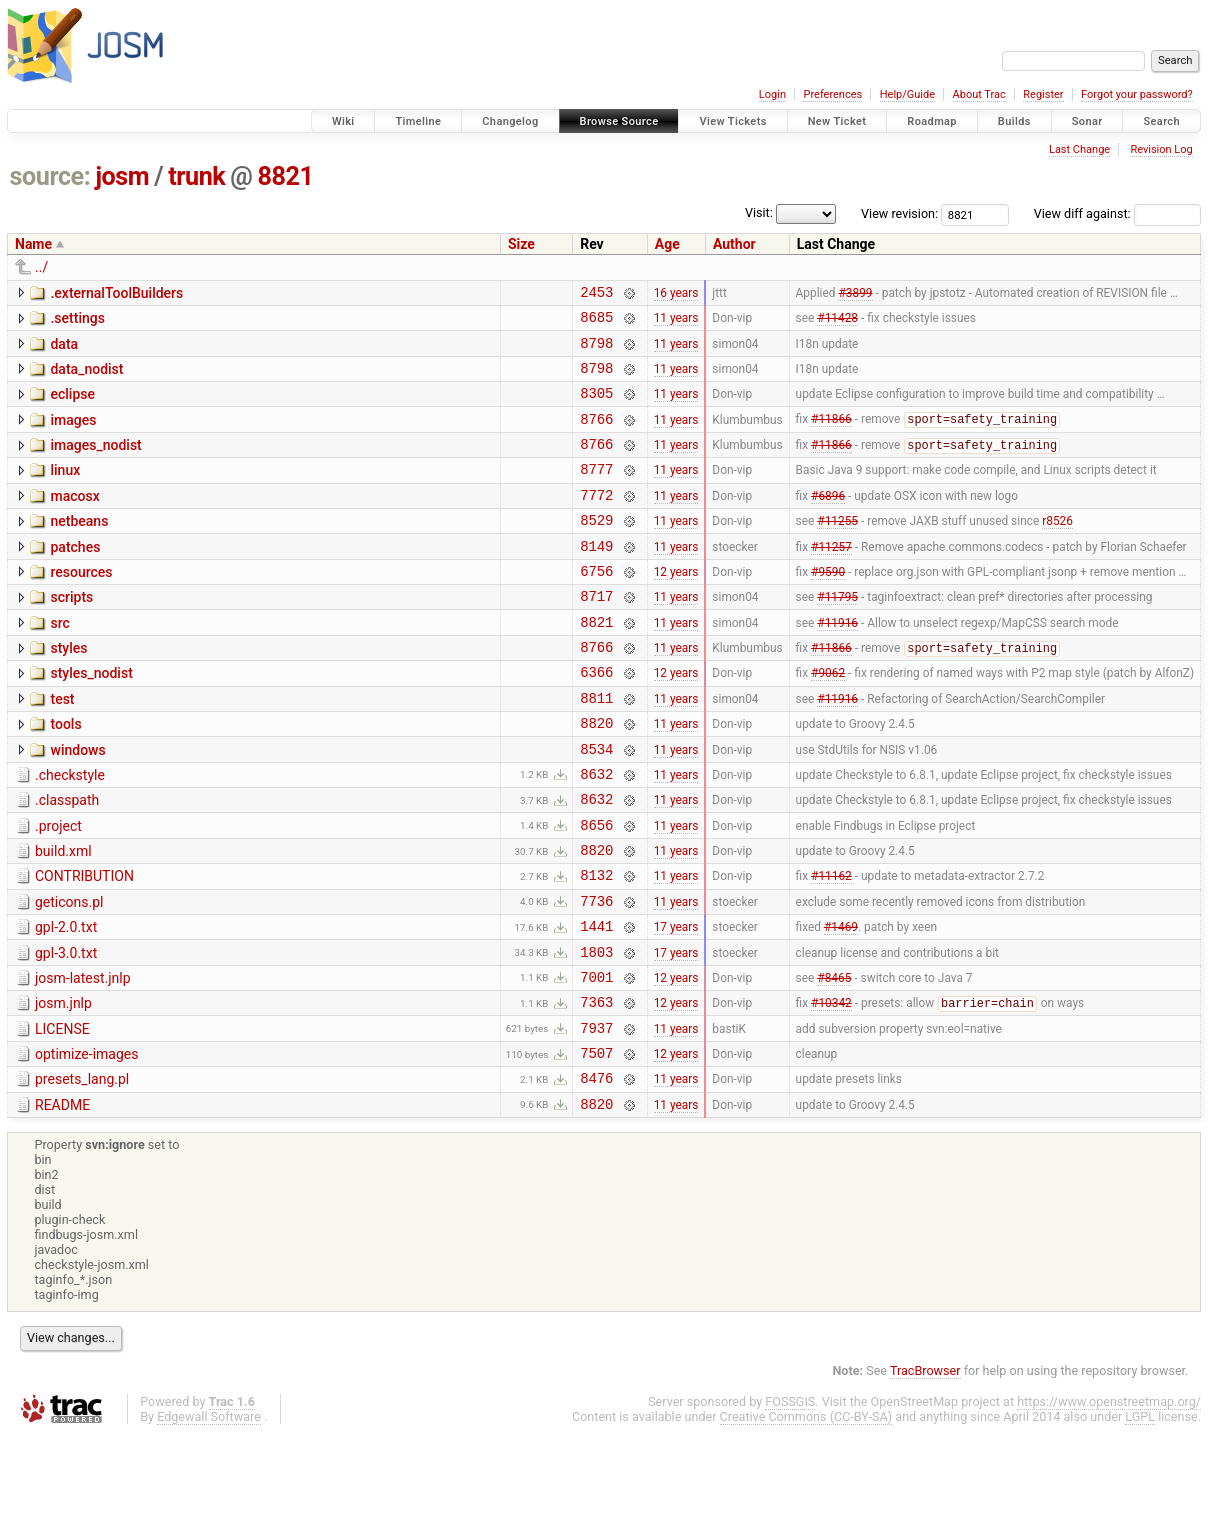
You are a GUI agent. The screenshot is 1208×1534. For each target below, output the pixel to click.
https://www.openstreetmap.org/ (1109, 1500)
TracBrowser (925, 1469)
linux (65, 491)
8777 (596, 492)
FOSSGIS (790, 1500)
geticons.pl (69, 974)
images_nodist (95, 463)
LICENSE (62, 1116)
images (73, 435)
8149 (596, 578)
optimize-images (86, 1144)
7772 (596, 521)
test (62, 747)
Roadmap (932, 121)
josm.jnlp (63, 1087)
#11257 (831, 578)
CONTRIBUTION (84, 945)
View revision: (899, 213)
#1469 (841, 1004)
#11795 (837, 635)
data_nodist (86, 378)
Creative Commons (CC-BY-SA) (806, 1515)
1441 (596, 1003)
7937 (596, 1117)
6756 (596, 606)
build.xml (63, 917)
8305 (596, 407)
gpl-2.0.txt (66, 1002)
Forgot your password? (1137, 94)
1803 (596, 1032)
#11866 (831, 437)
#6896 (828, 521)
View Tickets (732, 121)
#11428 (837, 323)
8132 (596, 946)
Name (33, 244)
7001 (596, 1060)
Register (1043, 94)
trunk (196, 176)
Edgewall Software (209, 1515)
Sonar (1087, 121)
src (59, 662)
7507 (596, 1145)
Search (1161, 121)
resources (81, 605)
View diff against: (1117, 213)
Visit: (759, 212)
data (64, 350)
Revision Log (1161, 149)
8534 (596, 805)
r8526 (1057, 550)
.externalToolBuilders (116, 293)
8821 (286, 176)
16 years (676, 294)
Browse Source (619, 121)
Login (772, 94)
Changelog (510, 121)
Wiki (343, 121)
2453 (596, 294)
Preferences (832, 94)
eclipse (72, 406)
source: (50, 176)
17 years (676, 1004)
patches (75, 577)
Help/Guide (907, 94)
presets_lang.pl (82, 1172)
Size (521, 244)
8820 (596, 776)
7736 (596, 975)
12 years (676, 606)
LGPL (1140, 1515)
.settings (77, 321)
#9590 (828, 606)
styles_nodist (91, 718)
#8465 (834, 1060)
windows (77, 804)
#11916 (837, 663)
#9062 (828, 720)
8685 (596, 322)
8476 (596, 1173)
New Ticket (837, 121)
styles (68, 690)
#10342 (831, 1090)
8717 (596, 634)
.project (58, 889)
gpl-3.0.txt (66, 1031)
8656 (596, 890)
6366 (596, 719)
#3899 (855, 294)
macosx (74, 520)
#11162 (831, 947)
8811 (596, 748)
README (62, 1201)
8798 (596, 351)
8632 (596, 833)
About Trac (979, 94)
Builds (1014, 121)
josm (122, 176)
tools (65, 775)
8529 (596, 549)
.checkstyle (70, 832)
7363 (596, 1088)
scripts (71, 633)
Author (734, 244)
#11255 (837, 550)
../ (41, 267)
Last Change (1079, 149)
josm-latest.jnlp (83, 1059)
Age (667, 244)
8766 (596, 436)
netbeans (79, 548)
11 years (676, 323)
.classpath (67, 860)
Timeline (418, 121)
